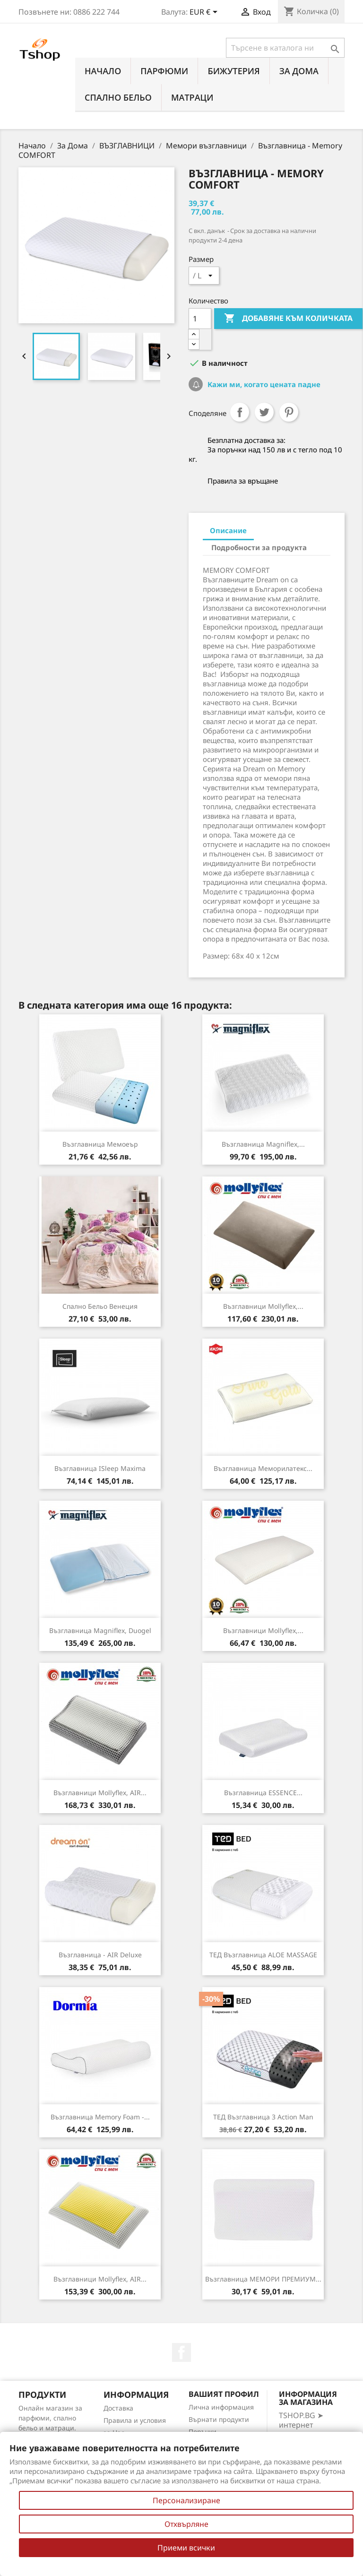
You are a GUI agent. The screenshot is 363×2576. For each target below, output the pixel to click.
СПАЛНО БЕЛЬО (118, 97)
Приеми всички (186, 2547)
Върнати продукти (219, 2419)
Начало (103, 71)
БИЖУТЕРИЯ (233, 71)
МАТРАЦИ (192, 97)
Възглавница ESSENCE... (263, 1792)
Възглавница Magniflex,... (263, 1144)
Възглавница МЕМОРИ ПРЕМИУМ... (263, 2278)
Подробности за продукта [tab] (259, 547)
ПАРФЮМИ (164, 71)
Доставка (118, 2407)
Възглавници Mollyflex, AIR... (100, 1792)
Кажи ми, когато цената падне (263, 384)
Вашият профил (224, 2394)
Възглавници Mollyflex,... (263, 1306)
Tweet (264, 412)
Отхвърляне (186, 2524)
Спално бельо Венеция (100, 1306)
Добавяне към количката (288, 318)
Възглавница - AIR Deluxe (100, 1954)
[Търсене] (285, 48)
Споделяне (239, 412)
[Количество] (200, 318)
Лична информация (221, 2407)
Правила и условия (135, 2420)
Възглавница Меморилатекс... (263, 1468)
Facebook (181, 2352)
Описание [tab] (228, 530)
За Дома (299, 71)
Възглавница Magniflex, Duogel (100, 1630)
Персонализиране (186, 2500)
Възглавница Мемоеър (100, 1144)
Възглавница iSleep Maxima (100, 1468)
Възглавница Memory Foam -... (100, 2116)
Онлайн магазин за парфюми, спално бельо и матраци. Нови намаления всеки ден (50, 2427)
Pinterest (288, 412)
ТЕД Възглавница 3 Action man (263, 2116)
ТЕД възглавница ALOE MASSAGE (263, 1954)
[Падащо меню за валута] (205, 12)
